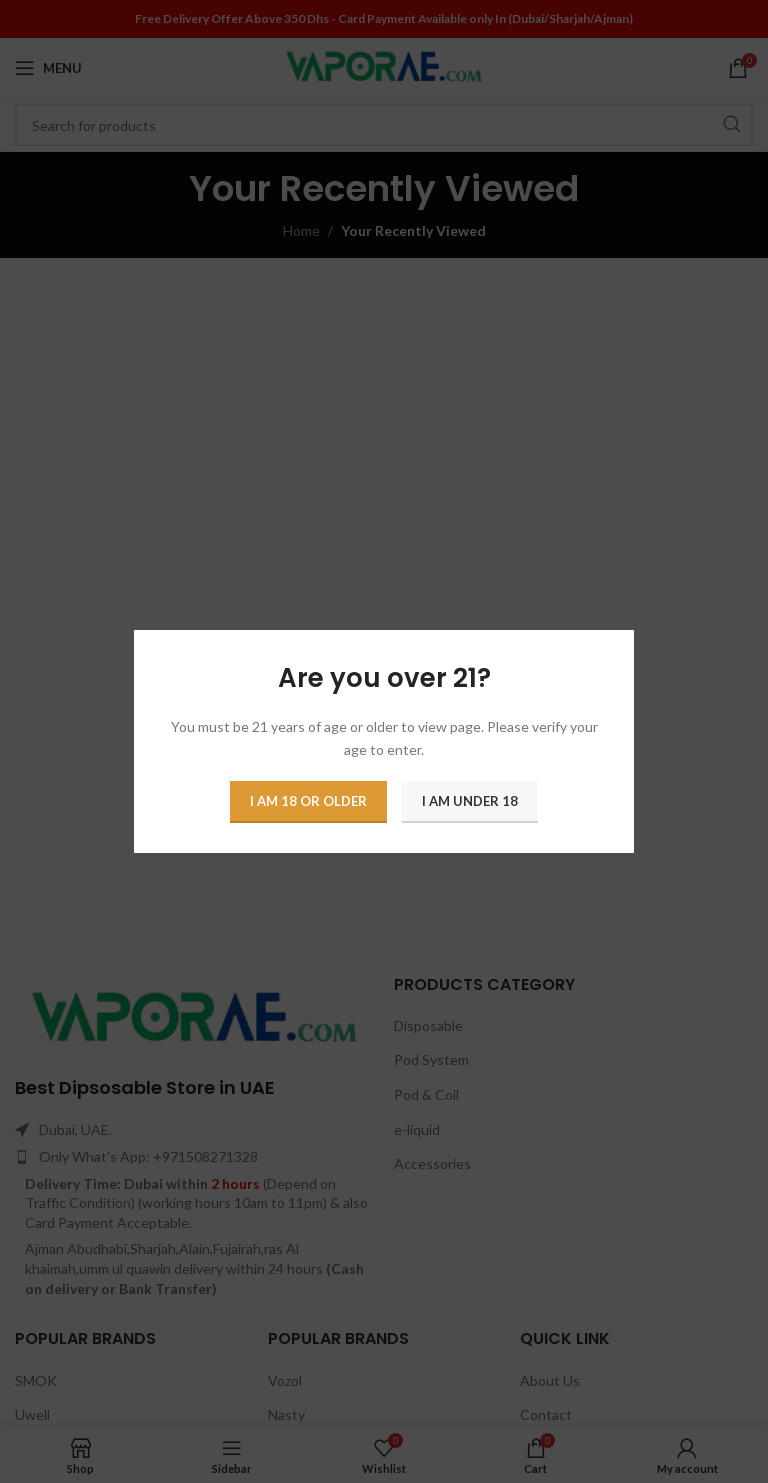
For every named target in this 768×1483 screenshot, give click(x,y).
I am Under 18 (470, 801)
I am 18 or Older (308, 801)
